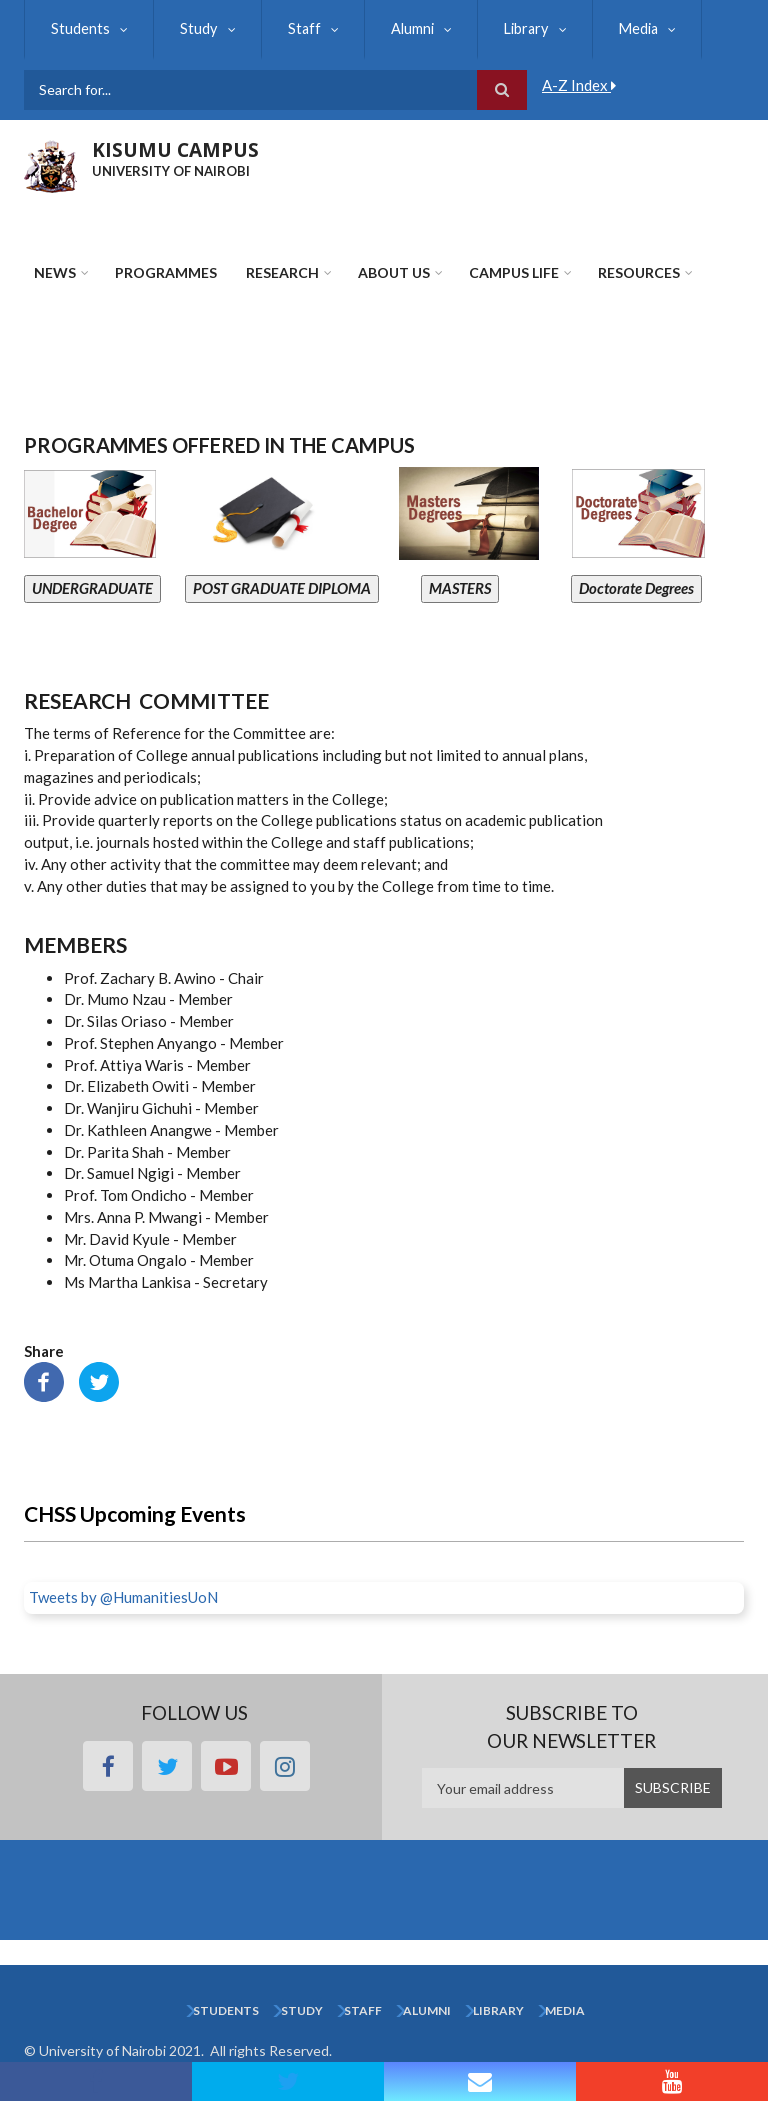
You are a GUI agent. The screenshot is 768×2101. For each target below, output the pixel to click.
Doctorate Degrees (636, 588)
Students (79, 28)
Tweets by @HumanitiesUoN (123, 1598)
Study (195, 28)
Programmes (166, 272)
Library (513, 28)
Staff (297, 28)
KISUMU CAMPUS (175, 150)
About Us (394, 272)
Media (621, 28)
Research (282, 272)
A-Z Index (579, 85)
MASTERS (460, 588)
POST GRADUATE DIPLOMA (282, 588)
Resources (639, 272)
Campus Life (514, 272)
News (55, 272)
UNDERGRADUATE (92, 588)
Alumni (402, 28)
